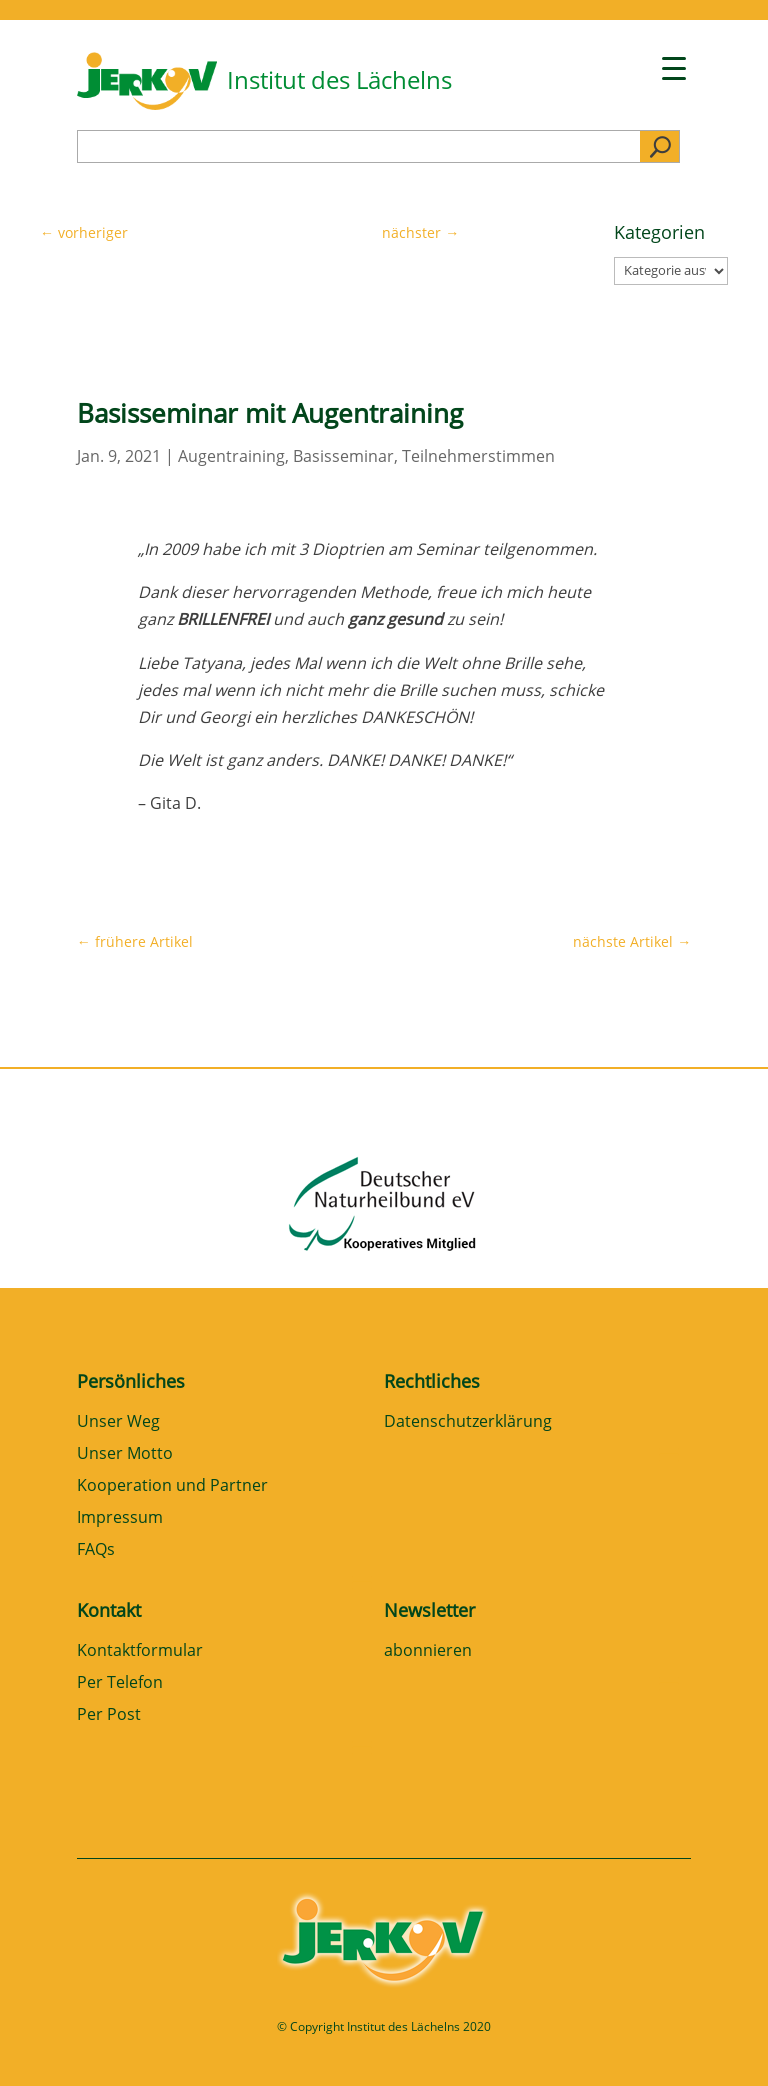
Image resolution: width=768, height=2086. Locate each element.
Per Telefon (120, 1683)
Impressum (120, 1518)
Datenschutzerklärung (468, 1422)
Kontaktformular (140, 1651)
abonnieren (428, 1651)
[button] (44, 2042)
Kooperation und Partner (172, 1486)
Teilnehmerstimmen (478, 456)
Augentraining (231, 456)
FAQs (96, 1550)
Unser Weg (118, 1422)
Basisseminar (343, 456)
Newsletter (429, 1610)
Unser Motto (125, 1454)
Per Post (109, 1715)
